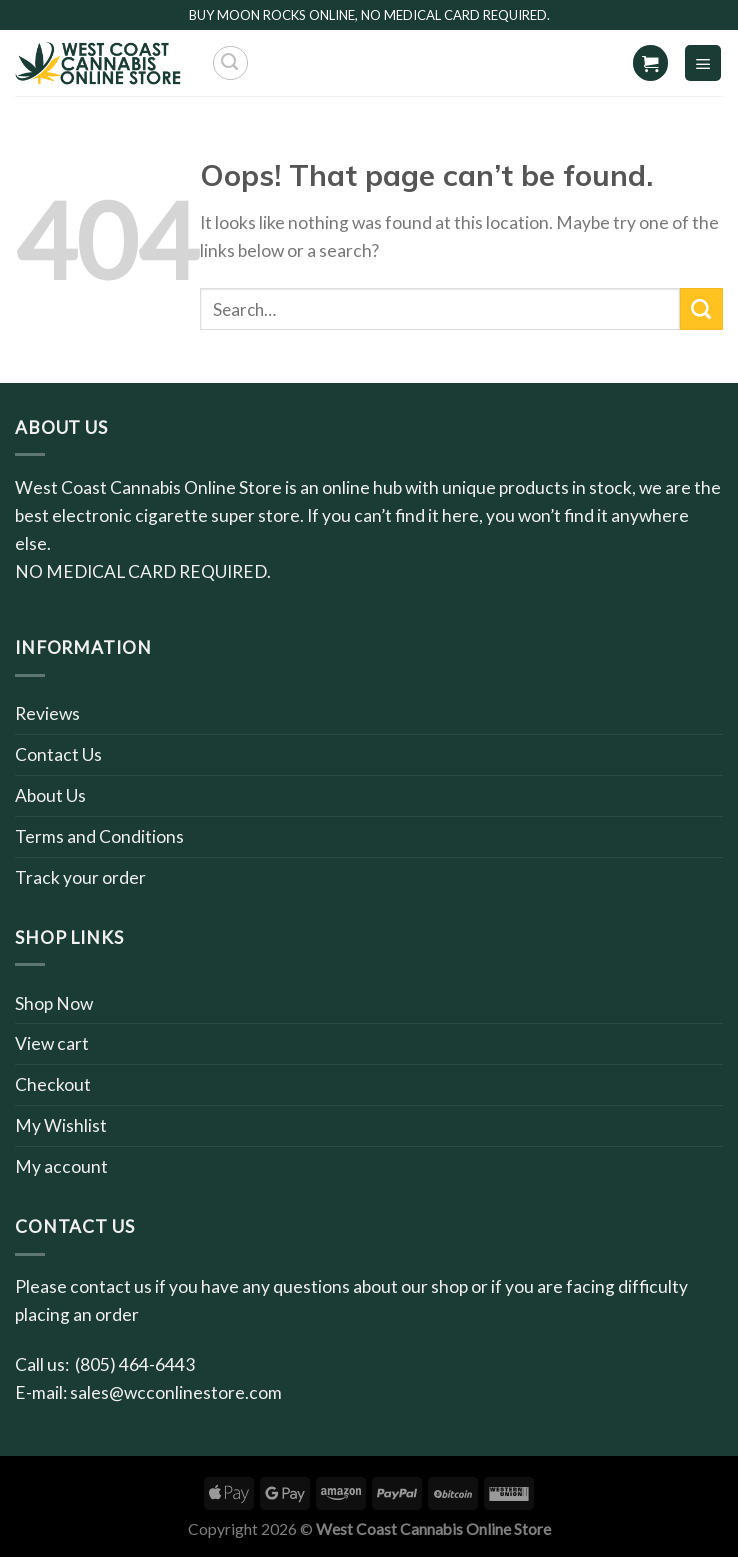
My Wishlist (61, 1125)
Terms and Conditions (99, 836)
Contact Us (58, 754)
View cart (52, 1043)
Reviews (47, 713)
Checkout (53, 1084)
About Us (50, 795)
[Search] (230, 63)
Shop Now (54, 1003)
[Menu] (703, 62)
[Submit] (701, 309)
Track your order (80, 877)
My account (61, 1166)
